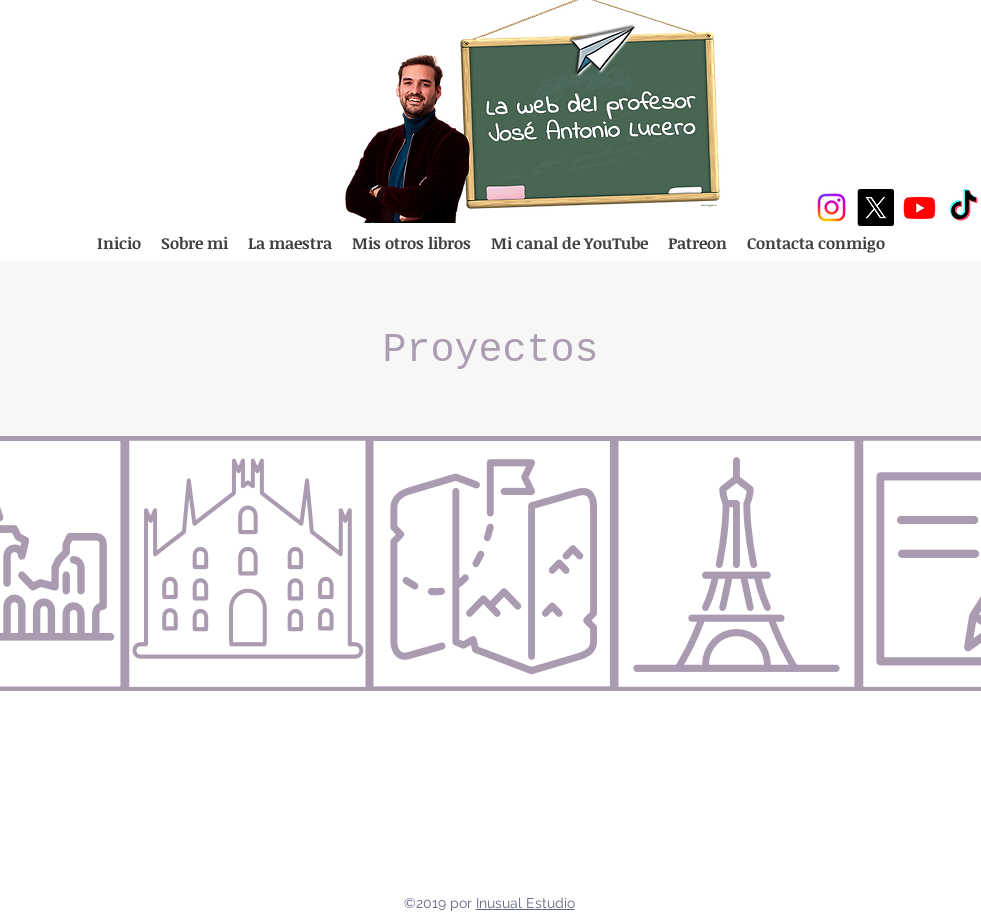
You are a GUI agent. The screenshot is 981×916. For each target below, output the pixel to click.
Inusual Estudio (525, 903)
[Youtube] (919, 207)
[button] (411, 243)
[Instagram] (831, 207)
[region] (247, 563)
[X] (875, 207)
